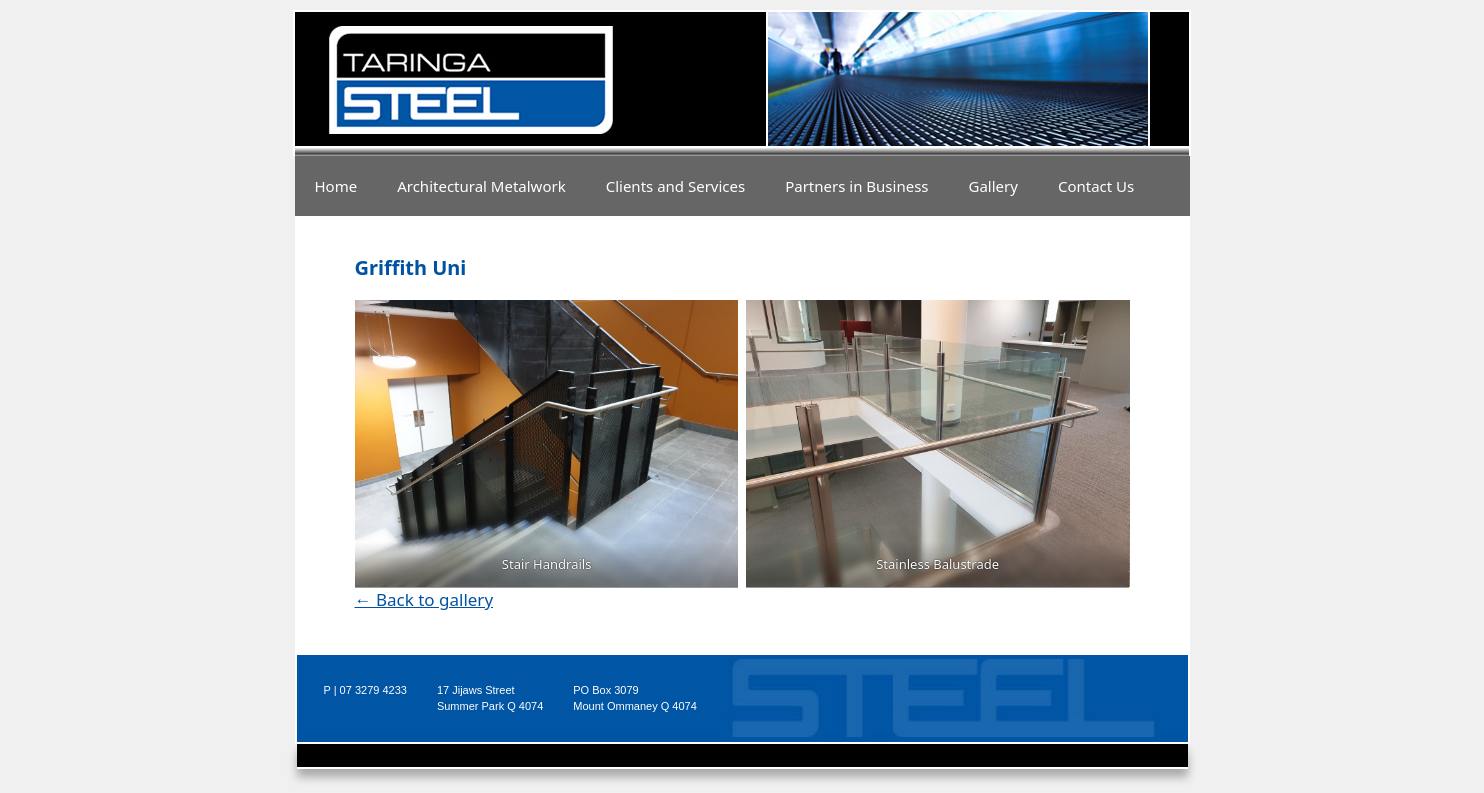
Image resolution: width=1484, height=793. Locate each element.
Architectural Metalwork (481, 186)
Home (336, 186)
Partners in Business (856, 186)
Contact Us (1096, 186)
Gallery (993, 186)
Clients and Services (676, 186)
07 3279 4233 (373, 690)
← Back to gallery (424, 599)
